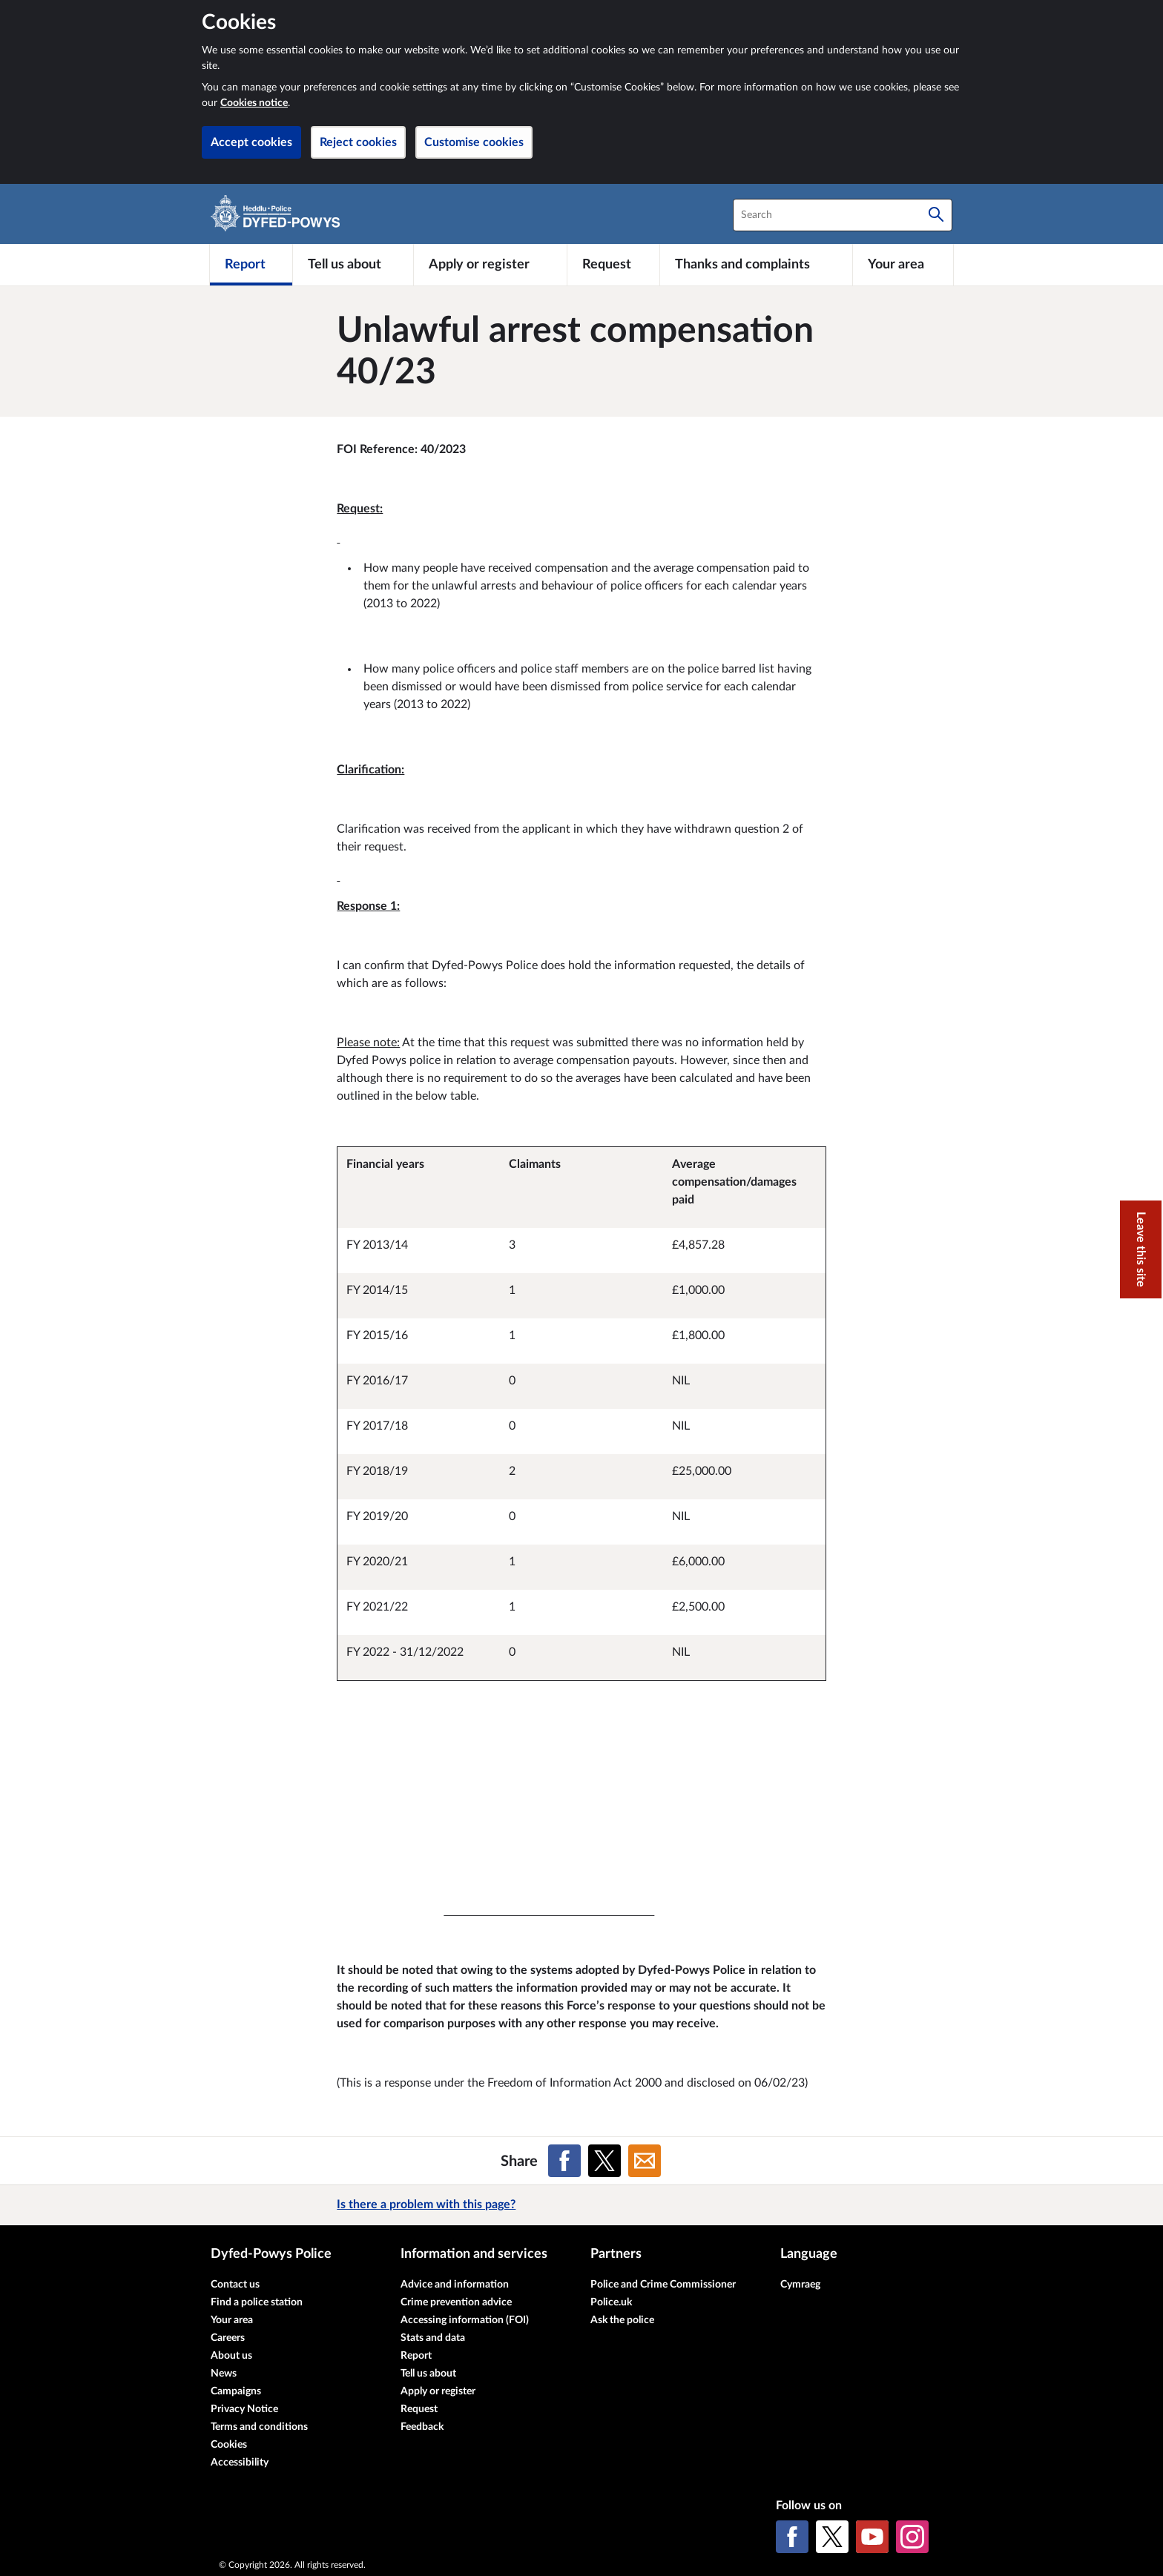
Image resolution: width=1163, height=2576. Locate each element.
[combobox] (842, 215)
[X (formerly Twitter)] (832, 2536)
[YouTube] (872, 2536)
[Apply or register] (490, 264)
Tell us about (428, 2373)
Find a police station (257, 2302)
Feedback (422, 2427)
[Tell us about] (353, 264)
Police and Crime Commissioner (663, 2284)
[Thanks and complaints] (756, 264)
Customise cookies (474, 142)
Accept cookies (251, 142)
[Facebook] (792, 2536)
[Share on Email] (644, 2160)
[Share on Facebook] (564, 2160)
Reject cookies (358, 142)
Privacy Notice (244, 2409)
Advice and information (455, 2284)
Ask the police (622, 2320)
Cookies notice (254, 103)
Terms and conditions (259, 2427)
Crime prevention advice (456, 2302)
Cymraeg (800, 2284)
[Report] (251, 264)
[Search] (936, 215)
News (224, 2373)
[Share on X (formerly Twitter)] (604, 2160)
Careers (228, 2338)
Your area (232, 2320)
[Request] (613, 264)
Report (416, 2356)
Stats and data (433, 2338)
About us (231, 2356)
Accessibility (239, 2462)
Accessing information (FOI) (465, 2320)
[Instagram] (912, 2536)
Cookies (229, 2445)
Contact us (235, 2284)
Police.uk (611, 2302)
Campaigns (236, 2391)
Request (419, 2409)
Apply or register (438, 2391)
